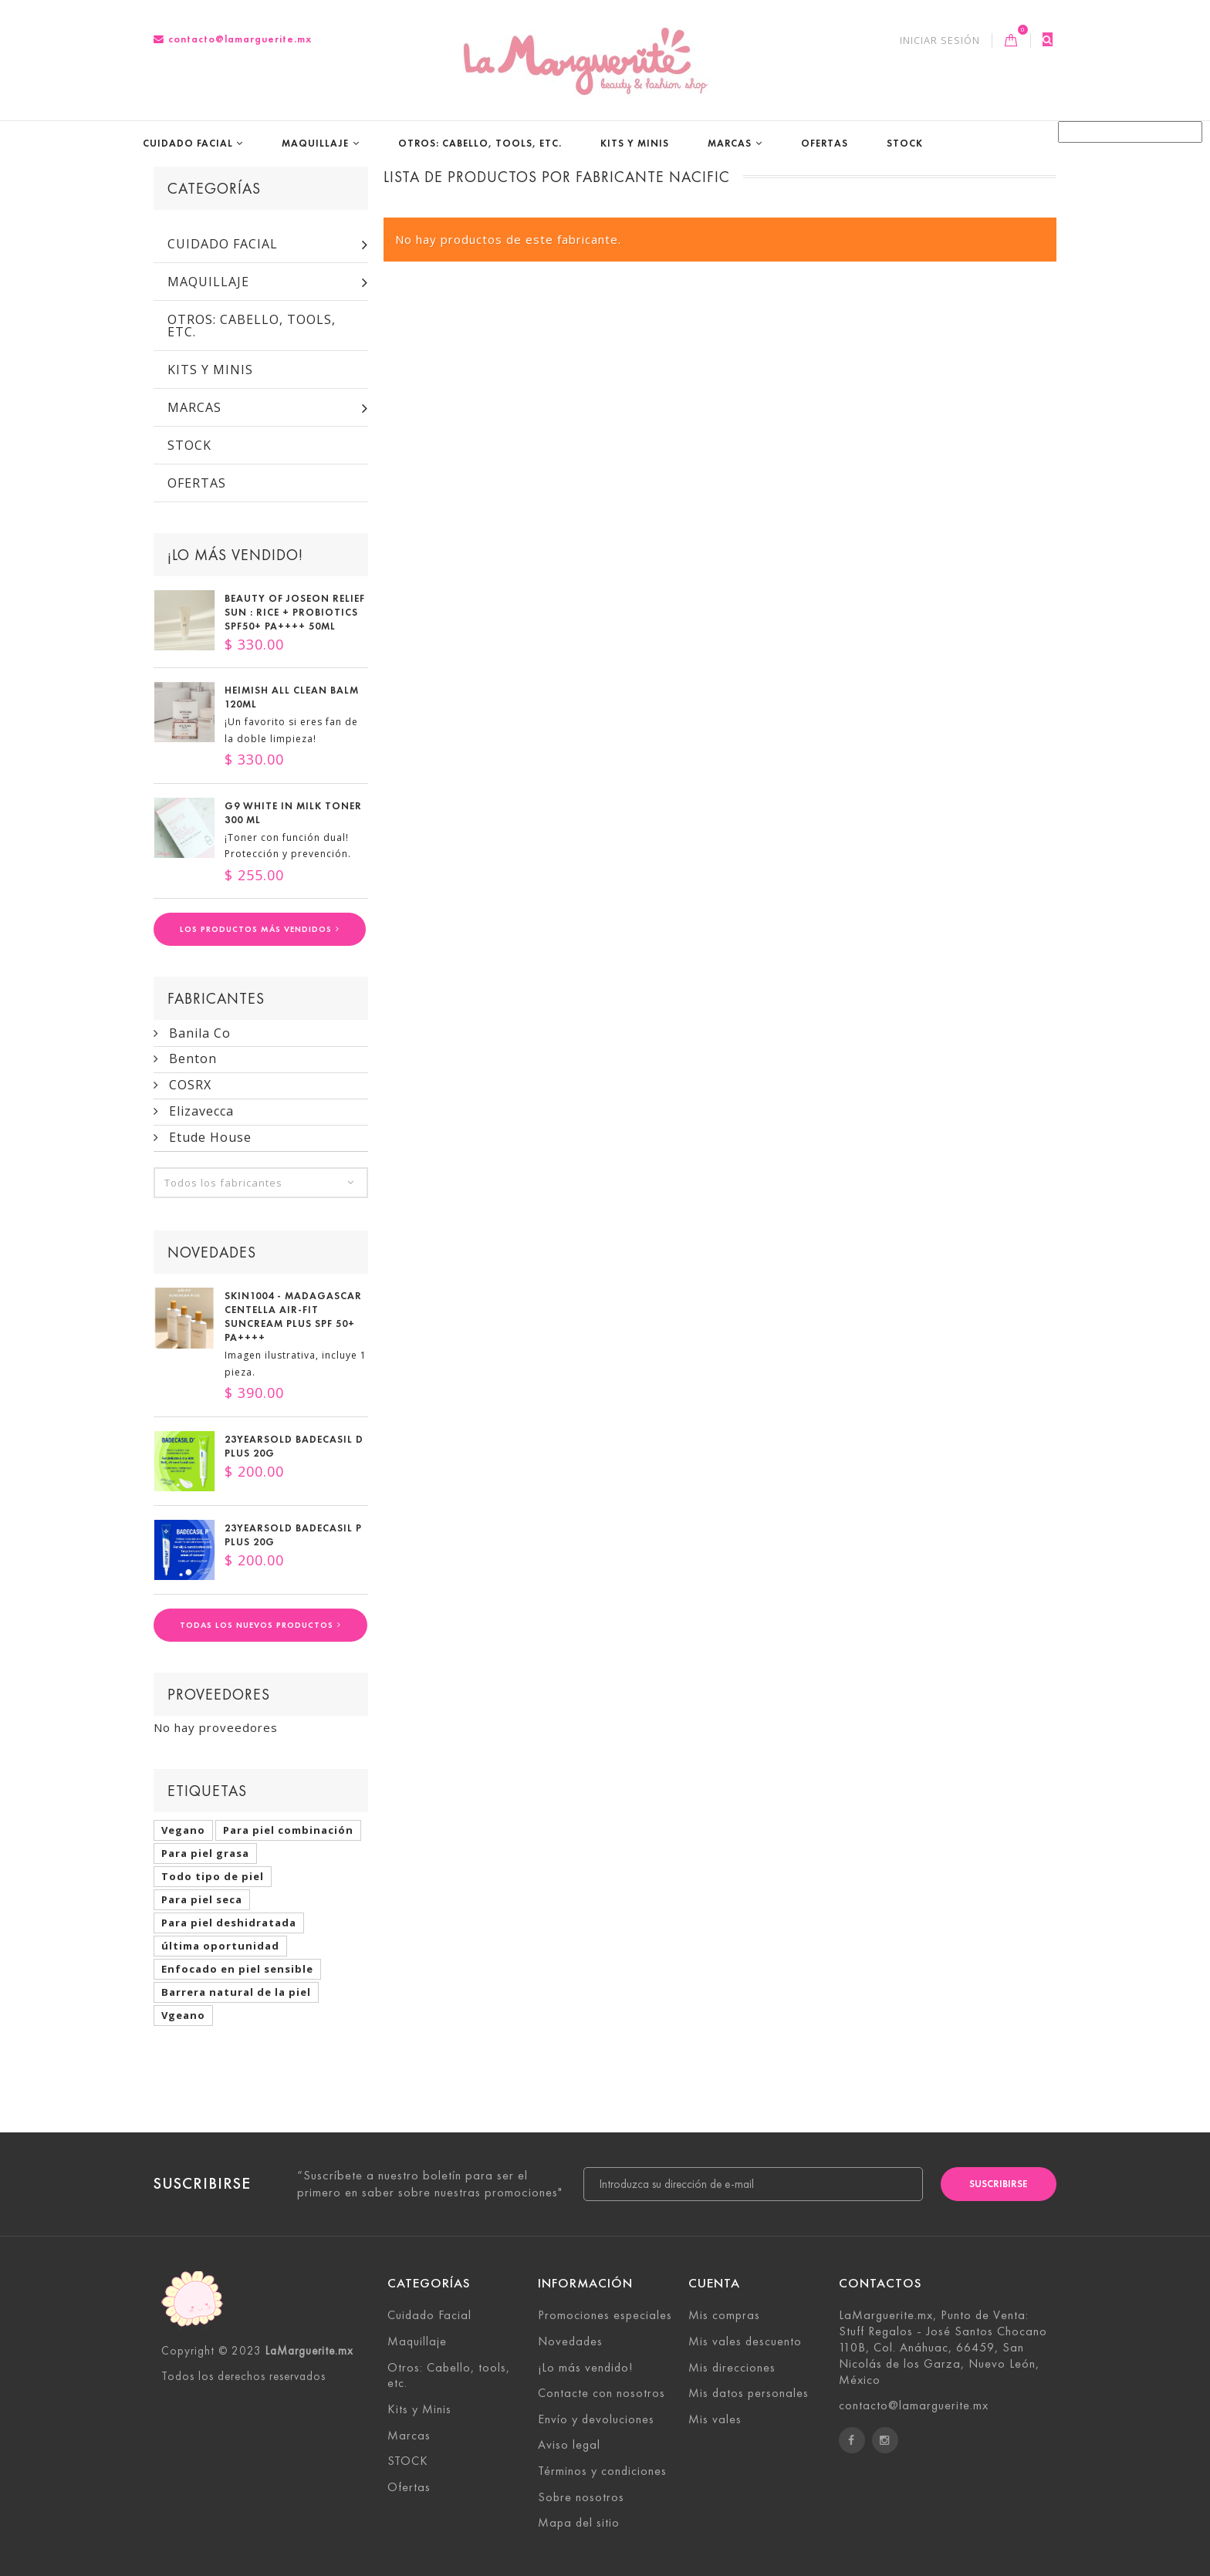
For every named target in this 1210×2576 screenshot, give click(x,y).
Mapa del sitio (579, 2523)
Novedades (211, 1253)
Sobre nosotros (581, 2497)
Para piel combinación (288, 1830)
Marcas (730, 143)
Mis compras (724, 2315)
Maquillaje (315, 143)
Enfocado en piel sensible (237, 1969)
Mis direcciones (732, 2367)
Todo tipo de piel (212, 1876)
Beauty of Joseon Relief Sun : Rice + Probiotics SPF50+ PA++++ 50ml (295, 613)
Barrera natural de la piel (236, 1992)
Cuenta (714, 2284)
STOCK (905, 143)
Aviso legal (569, 2445)
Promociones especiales (605, 2315)
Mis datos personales (748, 2393)
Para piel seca (201, 1899)
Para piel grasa (205, 1853)
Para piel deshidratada (228, 1922)
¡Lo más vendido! (235, 554)
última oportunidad (220, 1946)
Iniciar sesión (940, 40)
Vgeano (183, 2015)
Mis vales (715, 2419)
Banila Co (198, 1033)
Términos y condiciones (602, 2470)
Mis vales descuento (745, 2341)
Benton (191, 1059)
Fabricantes (216, 998)
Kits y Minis (634, 143)
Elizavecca (199, 1111)
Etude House (208, 1137)
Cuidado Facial (188, 143)
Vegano (183, 1830)
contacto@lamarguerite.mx (233, 39)
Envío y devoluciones (596, 2419)
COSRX (188, 1085)
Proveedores (218, 1694)
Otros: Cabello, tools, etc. (480, 143)
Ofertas (824, 143)
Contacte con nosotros (601, 2393)
